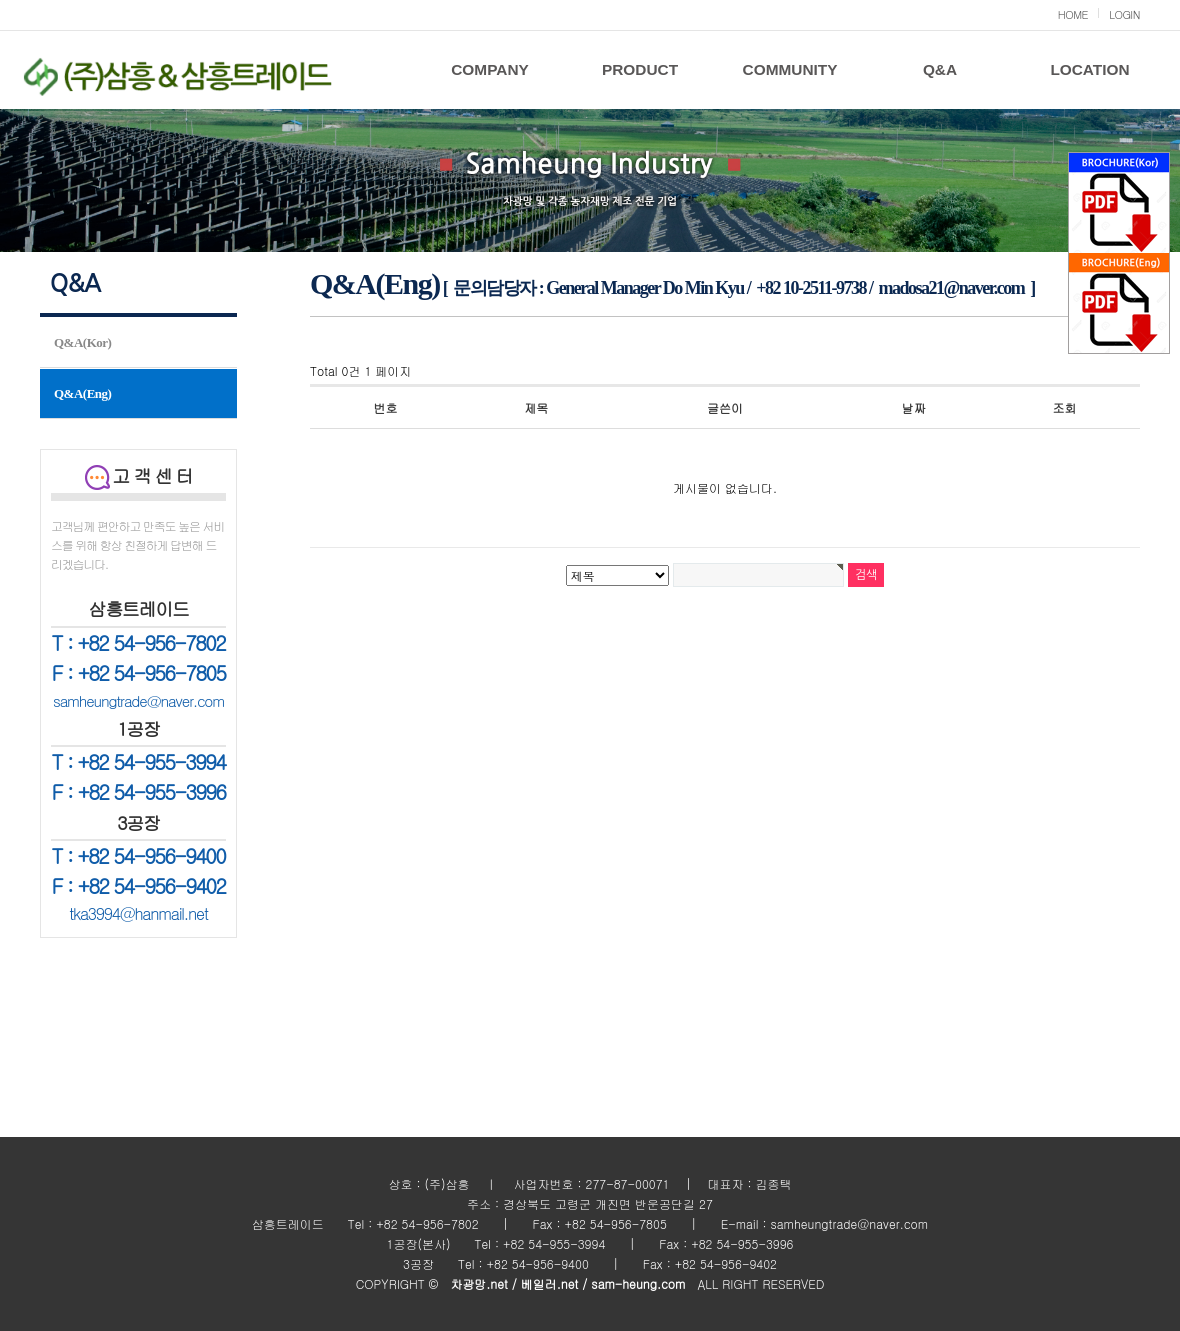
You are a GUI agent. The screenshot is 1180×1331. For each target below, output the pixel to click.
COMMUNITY (790, 69)
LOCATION (1089, 69)
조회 (1065, 407)
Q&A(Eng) (82, 393)
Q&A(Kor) (82, 342)
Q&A (940, 69)
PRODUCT (640, 69)
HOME (1073, 14)
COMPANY (490, 69)
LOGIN (1124, 14)
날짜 (914, 407)
